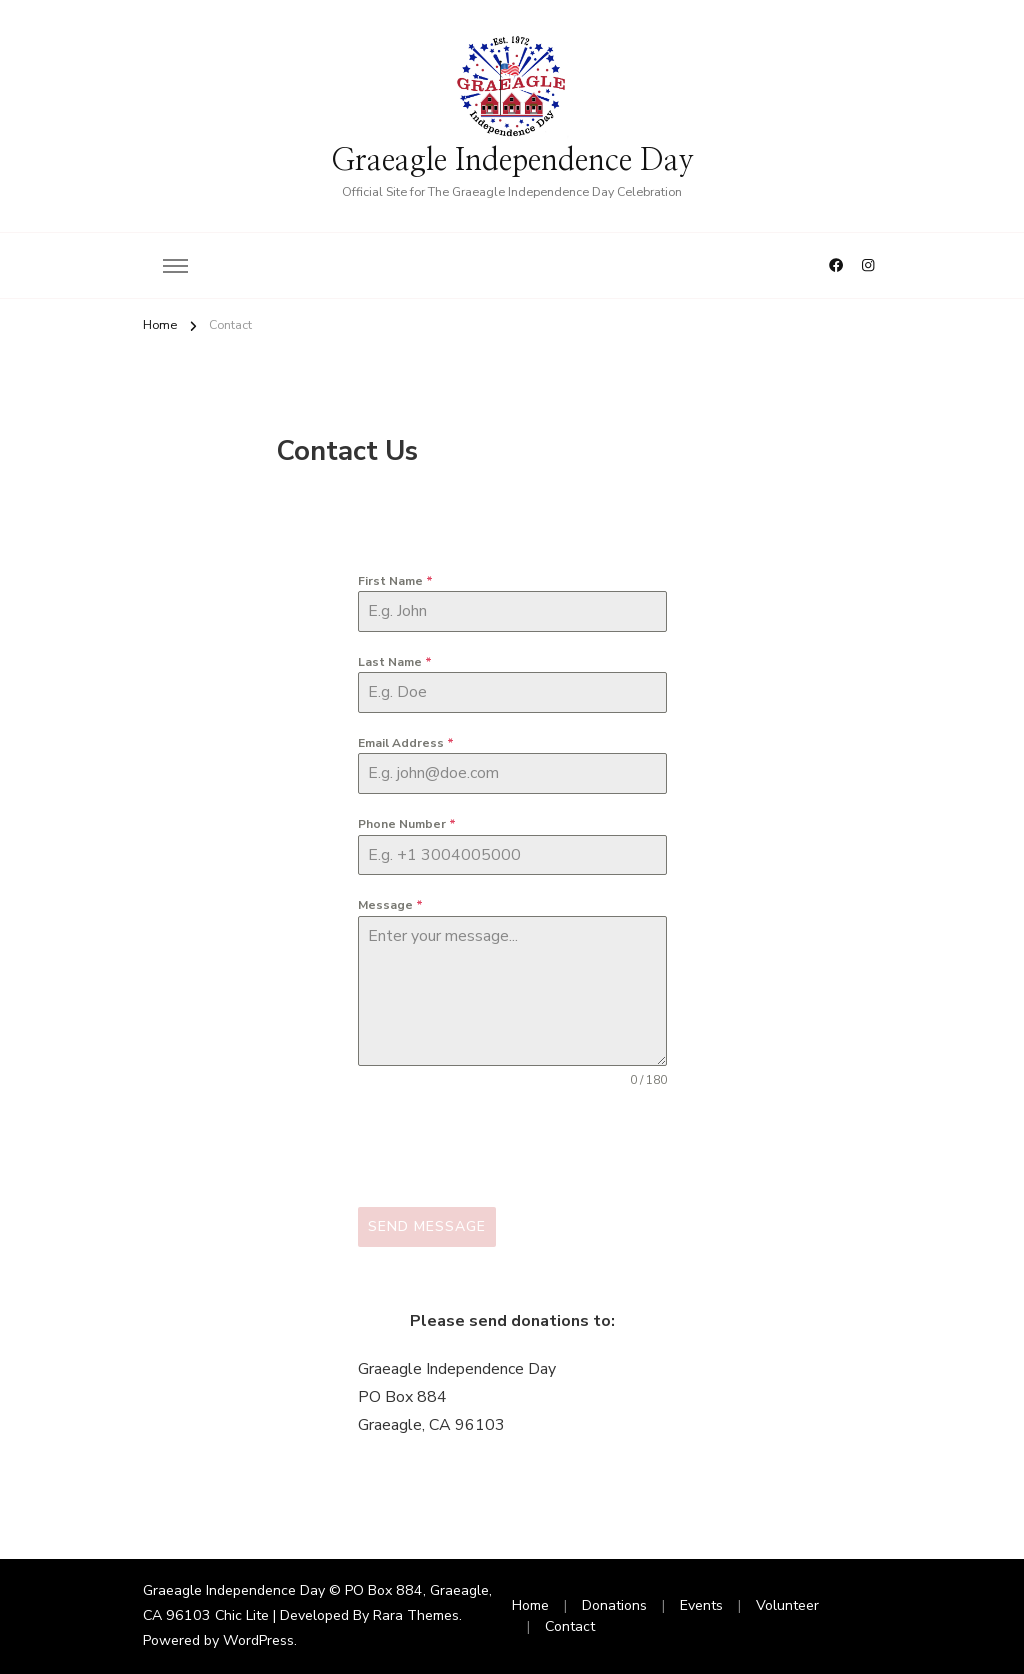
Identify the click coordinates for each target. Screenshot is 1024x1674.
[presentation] (510, 1148)
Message (390, 905)
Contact (570, 1626)
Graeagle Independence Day (512, 161)
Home (530, 1605)
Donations (614, 1605)
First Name (395, 581)
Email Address (406, 743)
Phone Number (407, 824)
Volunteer (787, 1605)
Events (701, 1605)
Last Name (395, 662)
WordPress (258, 1640)
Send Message (427, 1226)
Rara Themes (416, 1615)
